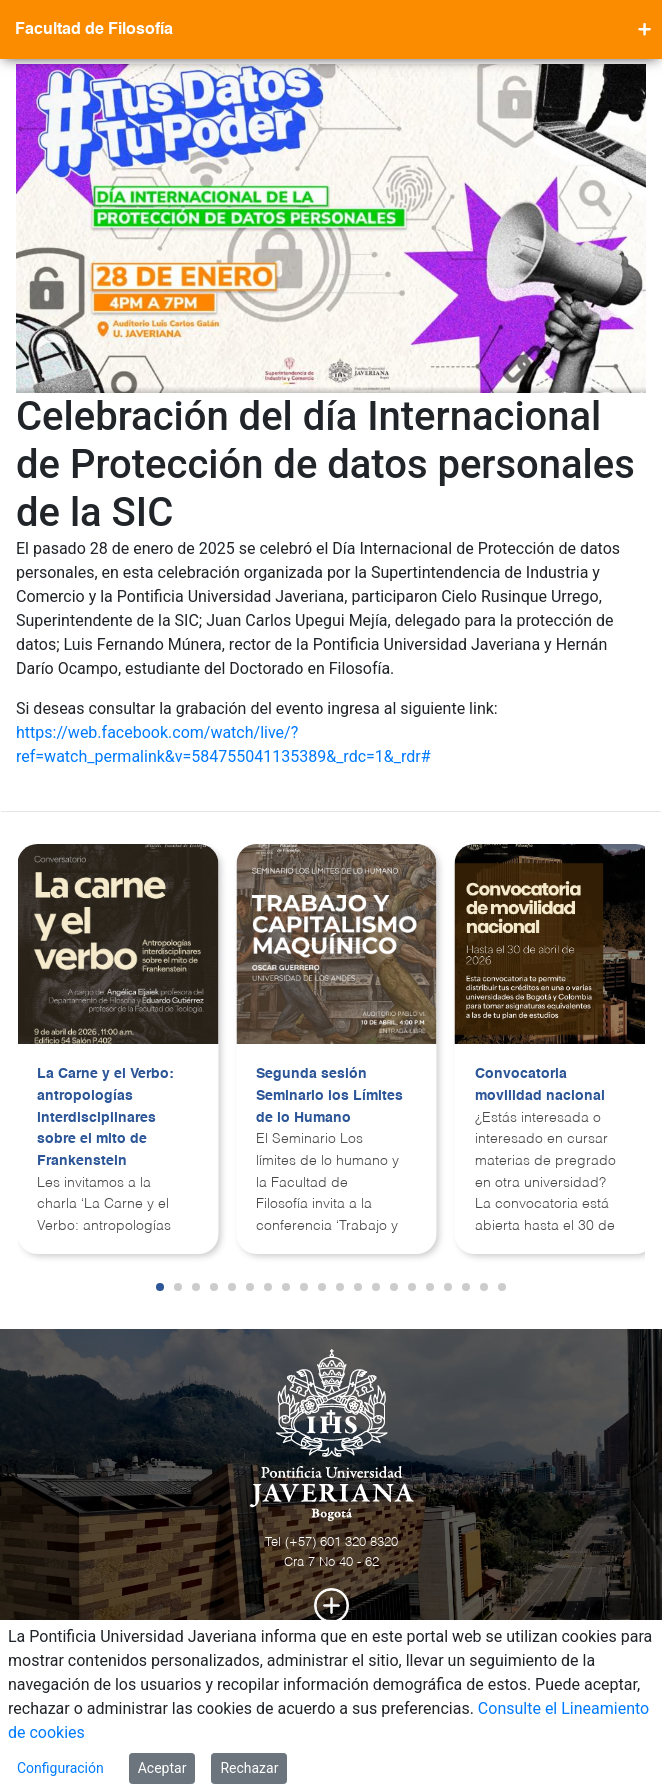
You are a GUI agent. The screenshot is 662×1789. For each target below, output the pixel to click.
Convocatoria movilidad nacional (540, 1085)
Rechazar (249, 1768)
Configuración (60, 1768)
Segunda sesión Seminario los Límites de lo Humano (329, 1095)
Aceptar (162, 1768)
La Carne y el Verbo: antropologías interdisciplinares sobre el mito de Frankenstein (105, 1117)
